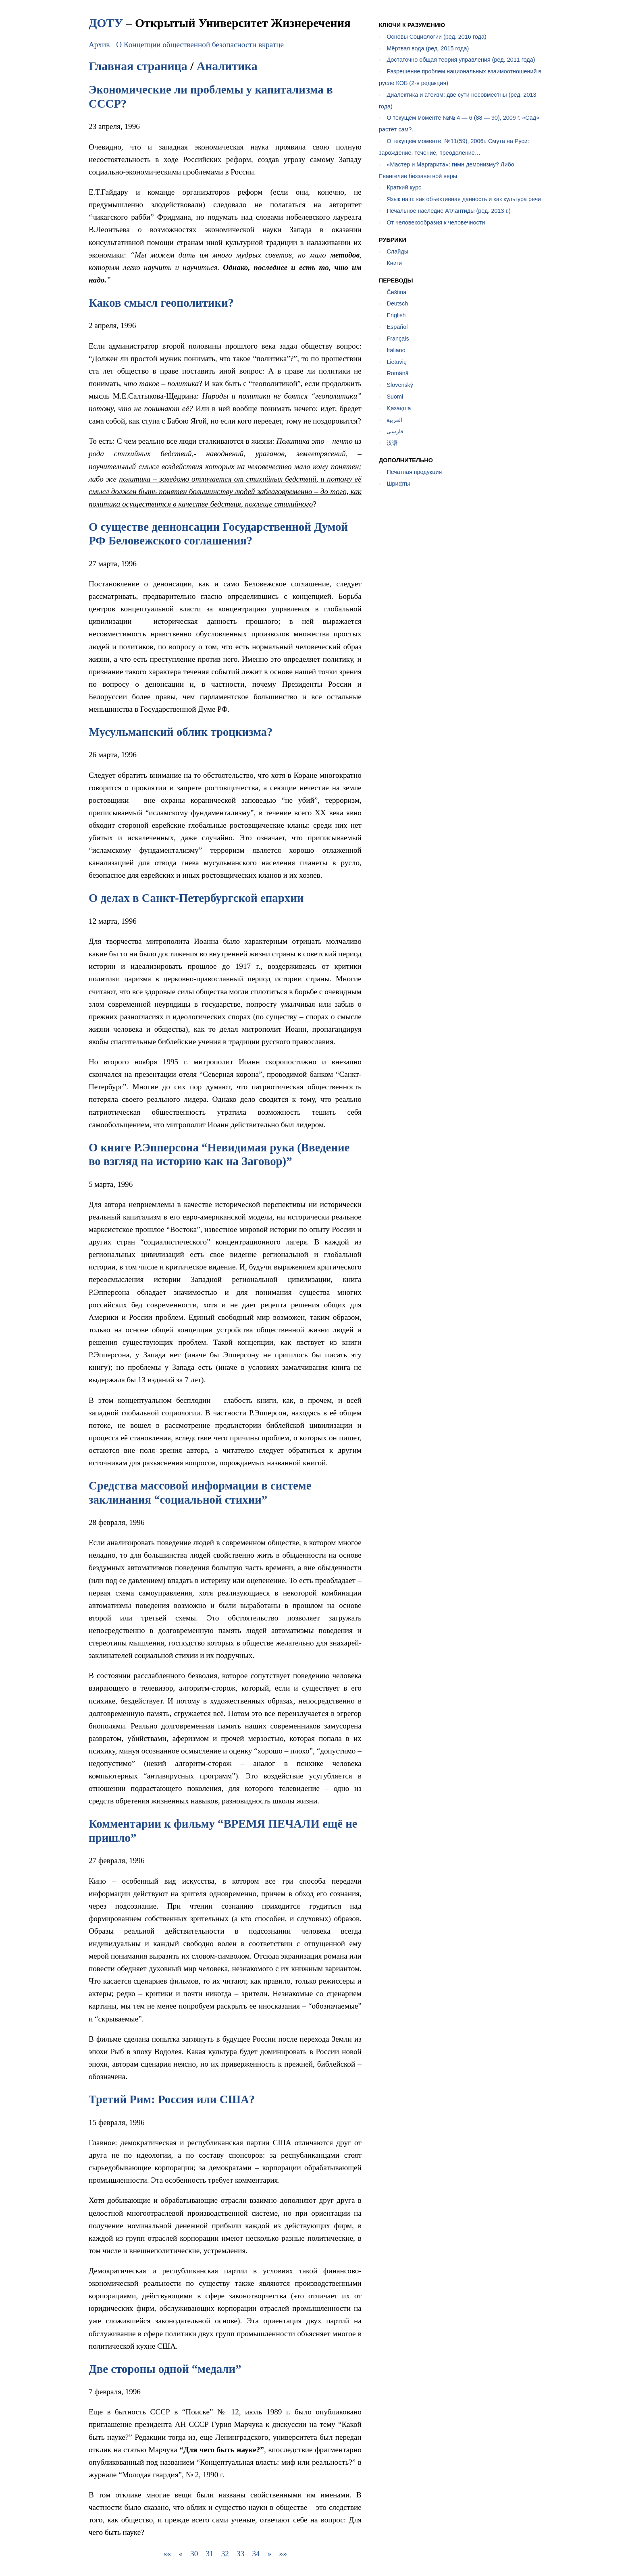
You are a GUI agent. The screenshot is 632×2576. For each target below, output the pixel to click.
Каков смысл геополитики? (161, 302)
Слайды (397, 251)
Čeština (396, 292)
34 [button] (256, 2553)
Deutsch (397, 303)
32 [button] (225, 2553)
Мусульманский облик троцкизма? (181, 731)
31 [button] (209, 2553)
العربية (394, 420)
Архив (99, 44)
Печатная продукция (414, 472)
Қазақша (399, 408)
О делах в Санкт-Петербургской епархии (196, 897)
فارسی (395, 431)
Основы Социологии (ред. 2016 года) (436, 36)
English (396, 315)
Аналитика (227, 66)
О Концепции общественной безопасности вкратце (200, 44)
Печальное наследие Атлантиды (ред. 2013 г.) (448, 211)
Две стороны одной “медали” (165, 2368)
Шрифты (398, 483)
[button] (167, 2554)
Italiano (396, 350)
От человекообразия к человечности (436, 222)
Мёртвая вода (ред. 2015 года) (428, 48)
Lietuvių (397, 362)
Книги (394, 263)
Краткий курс (404, 187)
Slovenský (400, 385)
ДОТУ (106, 22)
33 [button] (240, 2553)
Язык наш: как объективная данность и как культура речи (464, 199)
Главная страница (138, 66)
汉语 (392, 443)
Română (397, 373)
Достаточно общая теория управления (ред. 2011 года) (461, 59)
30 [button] (194, 2553)
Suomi (395, 396)
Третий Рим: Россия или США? (172, 2099)
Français (398, 338)
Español (397, 327)
